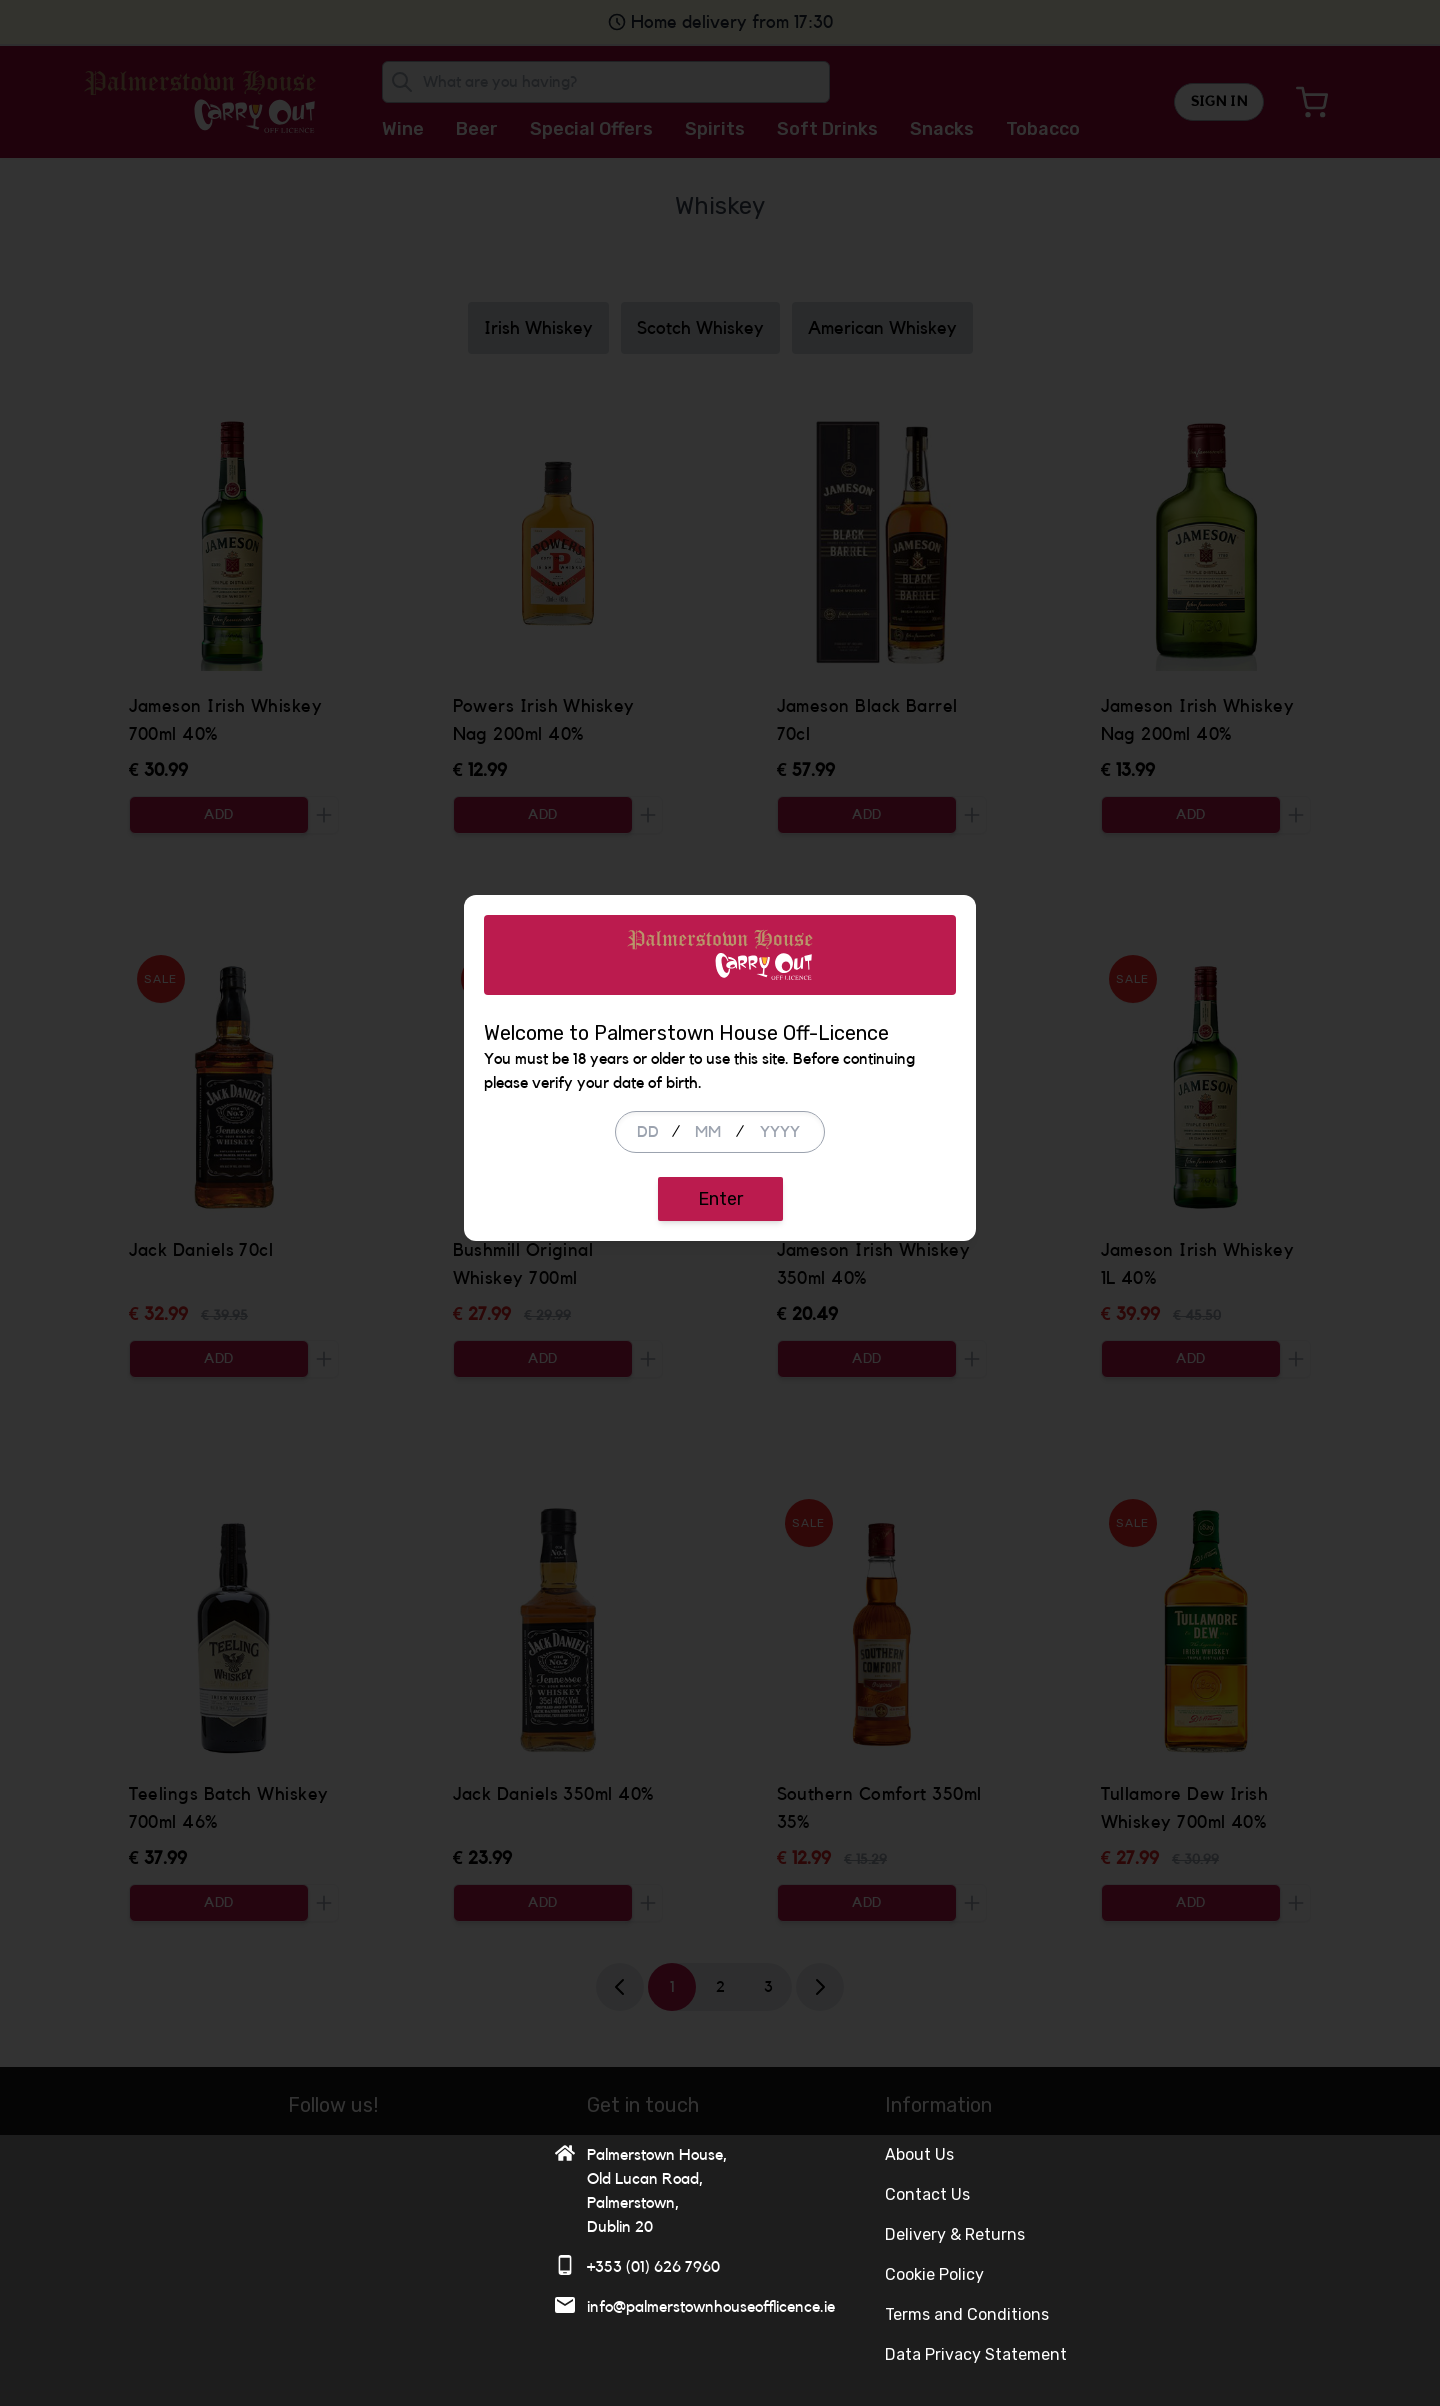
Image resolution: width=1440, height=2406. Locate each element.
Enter (720, 1334)
